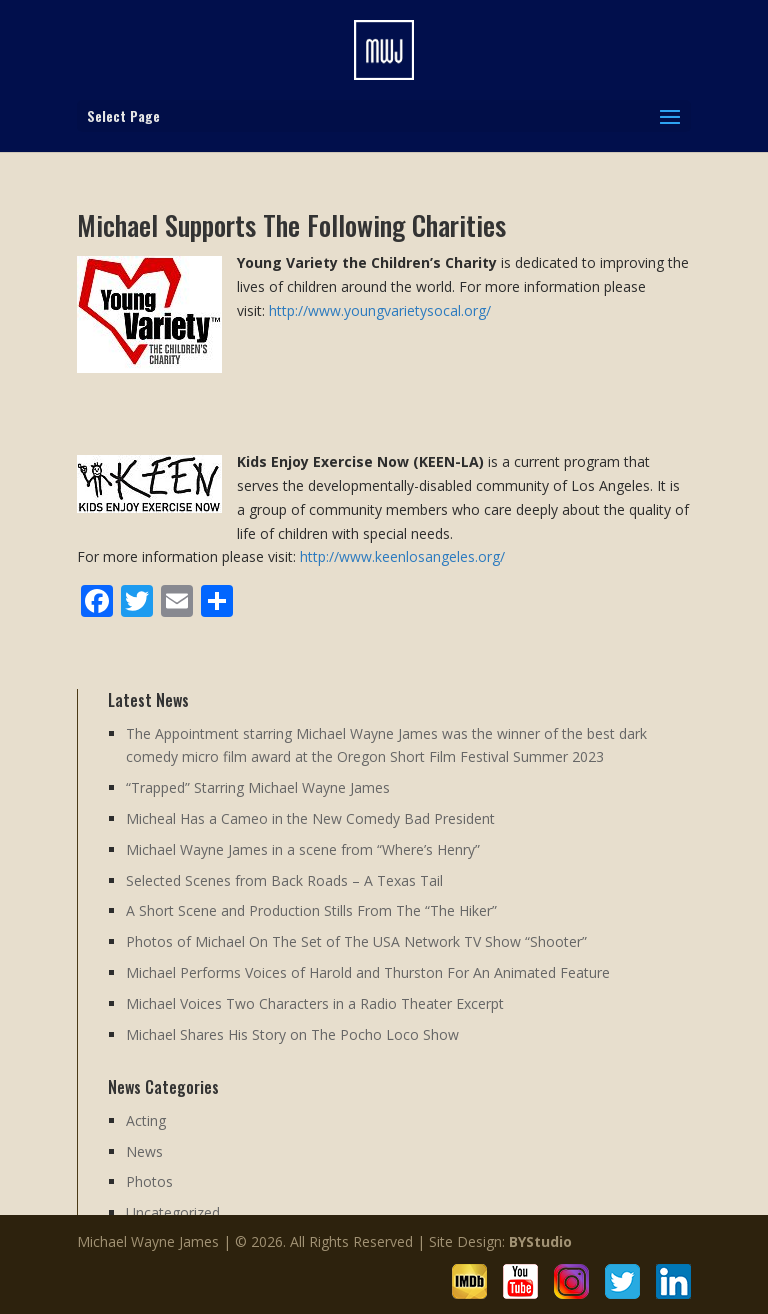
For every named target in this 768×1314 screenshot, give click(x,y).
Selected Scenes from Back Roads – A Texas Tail (284, 880)
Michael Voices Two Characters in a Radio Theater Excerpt (315, 1003)
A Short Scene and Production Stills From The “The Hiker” (311, 910)
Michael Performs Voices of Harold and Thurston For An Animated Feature (368, 972)
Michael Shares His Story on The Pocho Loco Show (292, 1034)
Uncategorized (173, 1212)
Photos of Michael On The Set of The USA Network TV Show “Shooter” (356, 941)
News (144, 1151)
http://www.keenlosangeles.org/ (402, 556)
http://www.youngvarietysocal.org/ (380, 310)
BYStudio (540, 1241)
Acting (146, 1120)
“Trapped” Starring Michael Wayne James (258, 787)
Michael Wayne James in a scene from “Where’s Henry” (303, 849)
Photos (149, 1181)
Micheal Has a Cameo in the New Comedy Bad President (310, 818)
